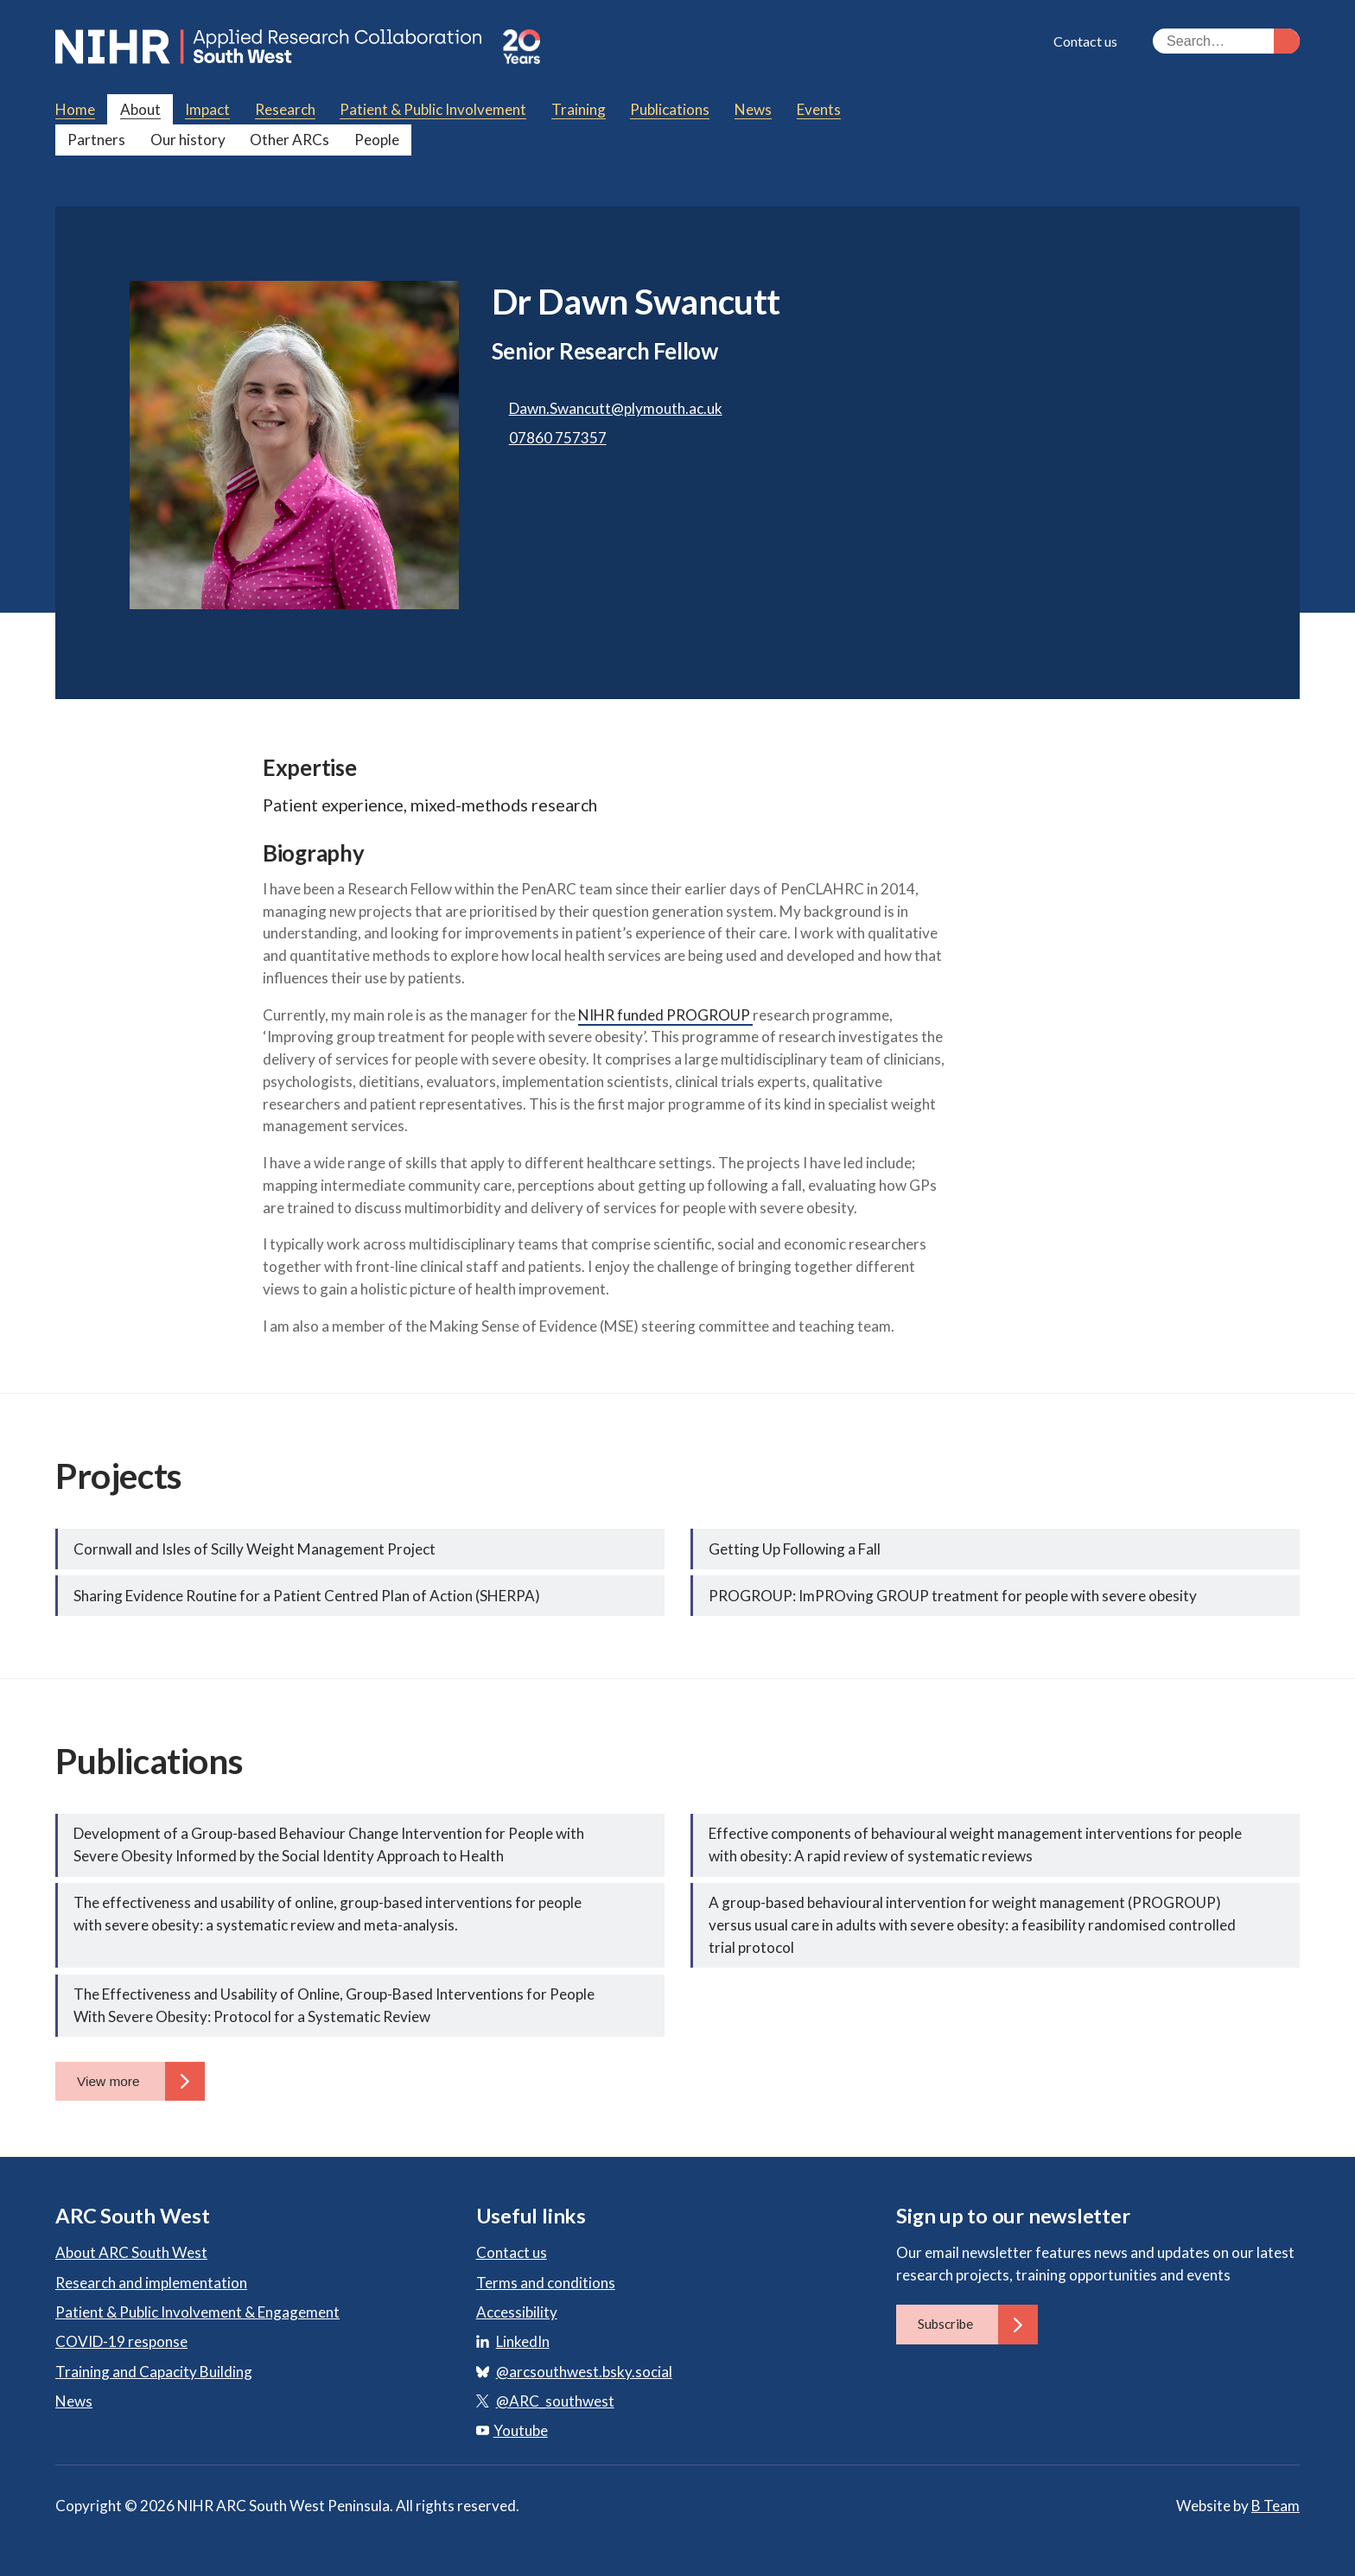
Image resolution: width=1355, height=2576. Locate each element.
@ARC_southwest (555, 2401)
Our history (188, 139)
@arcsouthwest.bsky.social (584, 2372)
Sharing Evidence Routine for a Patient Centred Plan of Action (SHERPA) (306, 1596)
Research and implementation (151, 2283)
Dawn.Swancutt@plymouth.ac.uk (615, 408)
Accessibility (516, 2312)
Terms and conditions (545, 2283)
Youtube (512, 2430)
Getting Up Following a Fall (795, 1549)
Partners (96, 139)
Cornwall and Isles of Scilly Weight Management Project (254, 1549)
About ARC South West (131, 2252)
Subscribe (978, 2324)
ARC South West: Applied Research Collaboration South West (270, 46)
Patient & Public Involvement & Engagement (197, 2312)
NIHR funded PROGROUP (665, 1015)
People (376, 139)
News (73, 2401)
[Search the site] (1226, 41)
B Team (1275, 2505)
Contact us (1085, 41)
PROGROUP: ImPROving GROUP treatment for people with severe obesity (953, 1596)
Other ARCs (289, 139)
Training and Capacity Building (153, 2372)
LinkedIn (523, 2341)
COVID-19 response (121, 2341)
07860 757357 (558, 438)
